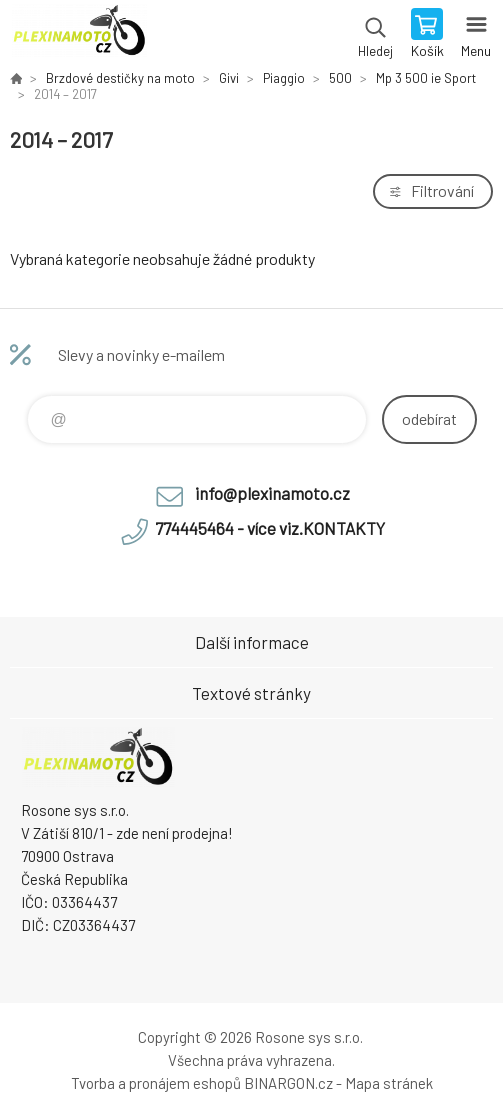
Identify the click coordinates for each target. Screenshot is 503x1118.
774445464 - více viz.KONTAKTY (270, 528)
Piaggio (284, 78)
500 (340, 78)
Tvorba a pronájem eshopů (156, 1083)
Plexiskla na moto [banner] (78, 35)
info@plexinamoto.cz (272, 493)
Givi (229, 78)
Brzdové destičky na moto (120, 78)
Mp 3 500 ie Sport (426, 78)
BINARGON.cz (288, 1083)
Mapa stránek (389, 1083)
